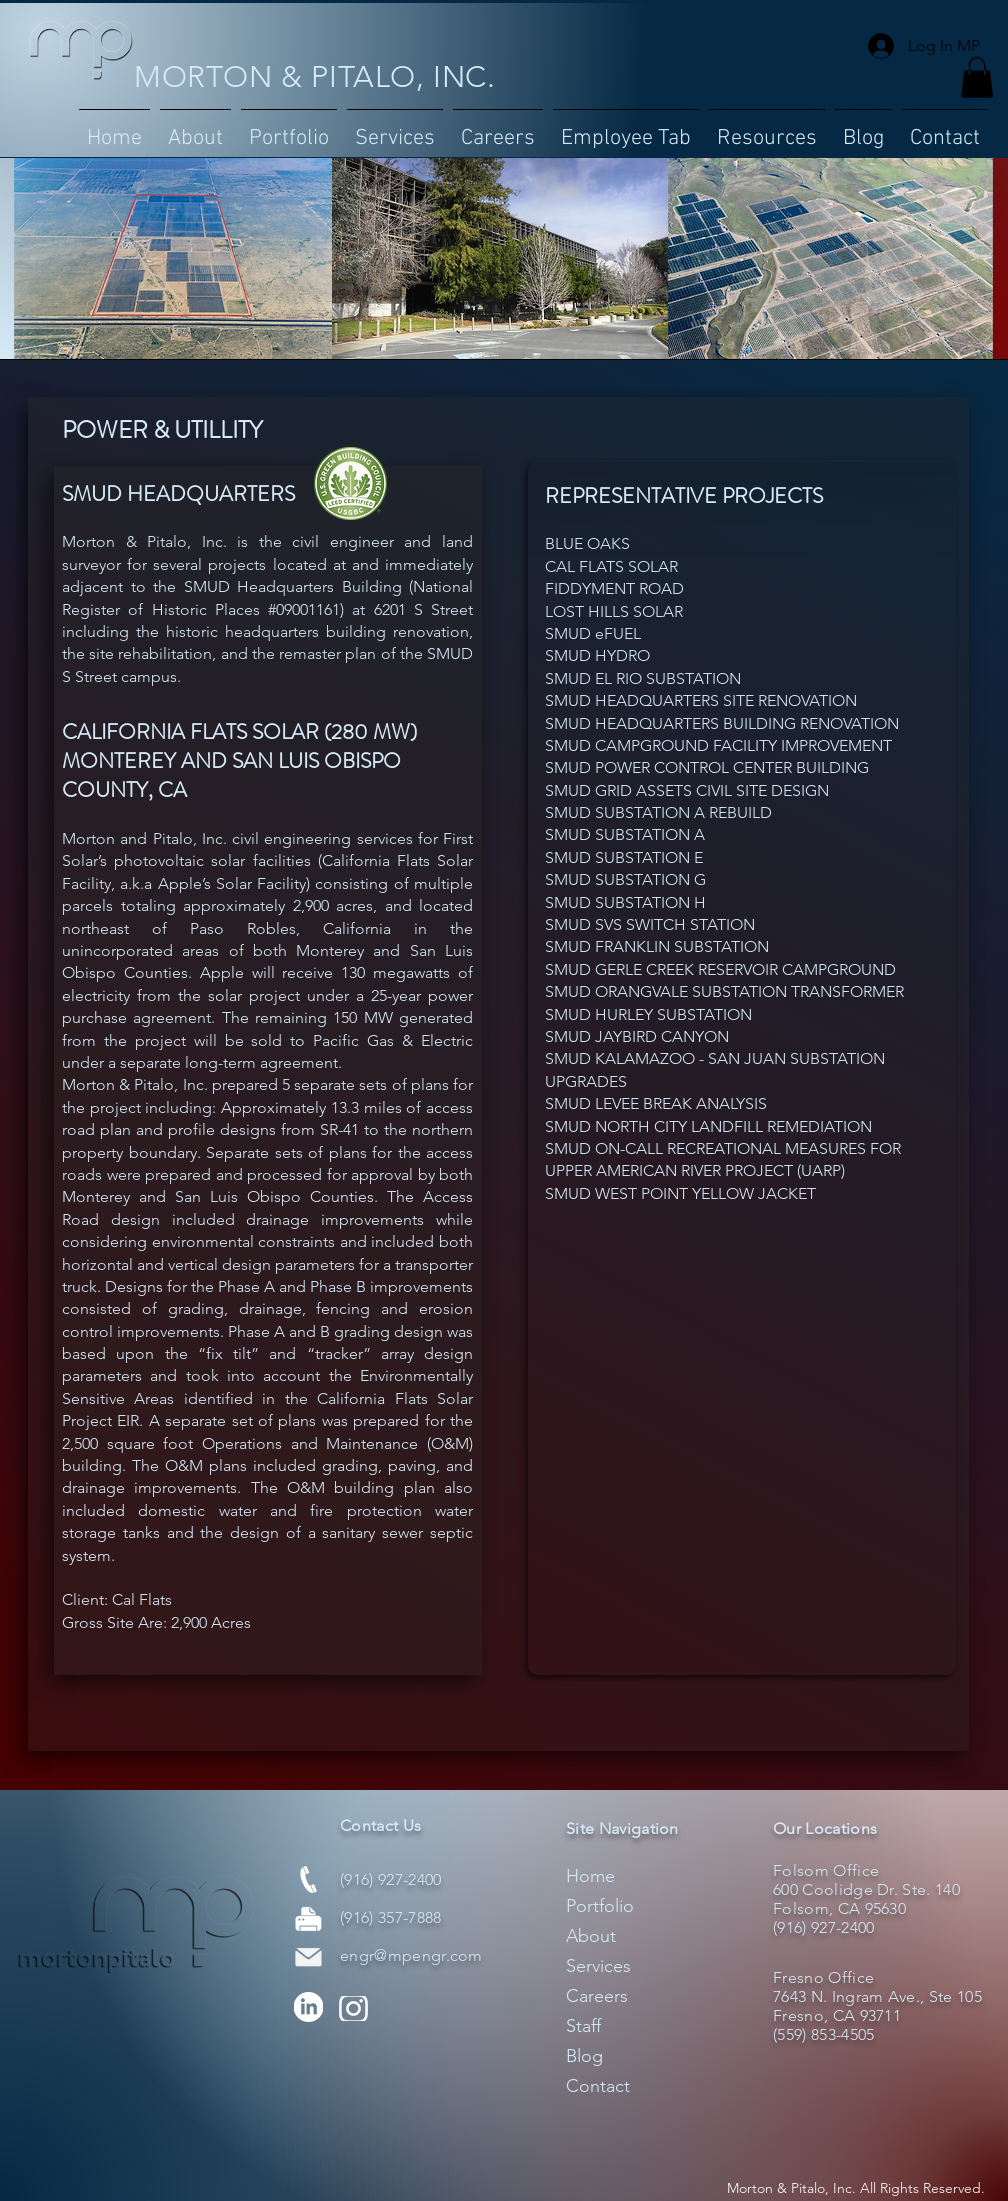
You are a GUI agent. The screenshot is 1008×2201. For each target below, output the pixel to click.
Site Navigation (622, 1828)
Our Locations (825, 1828)
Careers (597, 1996)
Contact (598, 2086)
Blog (584, 2056)
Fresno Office (823, 1977)
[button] (289, 130)
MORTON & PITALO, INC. (315, 77)
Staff (583, 2026)
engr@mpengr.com (411, 1955)
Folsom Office (826, 1870)
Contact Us (380, 1825)
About (591, 1936)
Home (590, 1876)
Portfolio (600, 1906)
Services (598, 1966)
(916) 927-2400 (390, 1879)
